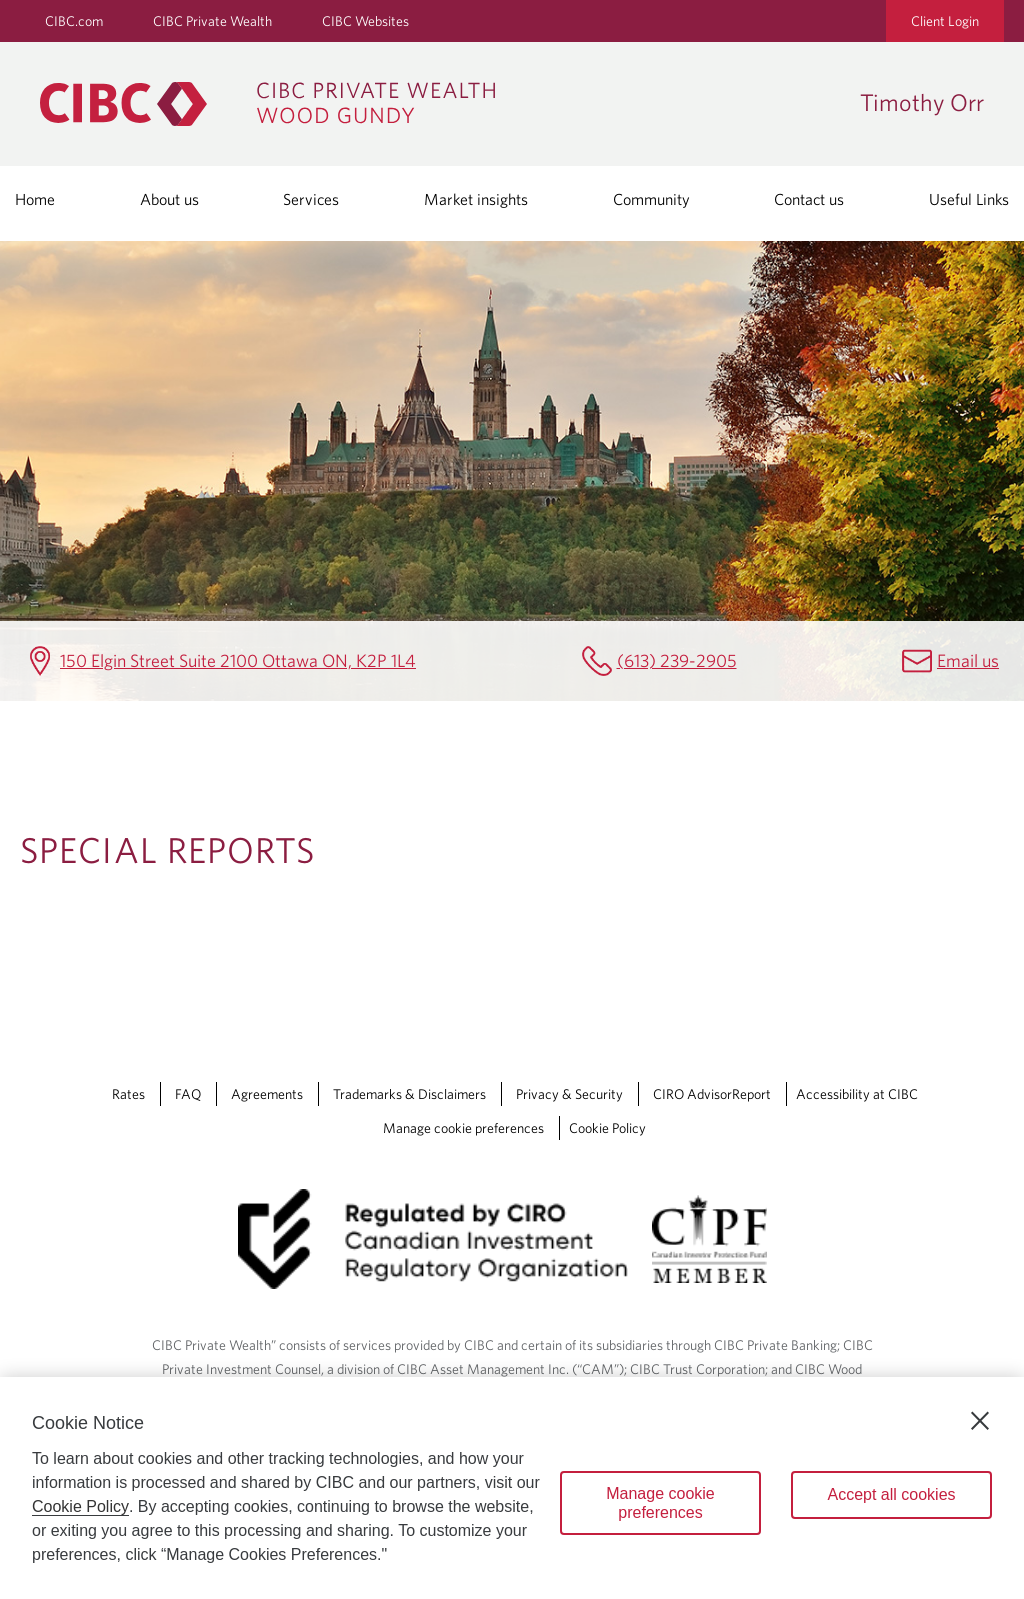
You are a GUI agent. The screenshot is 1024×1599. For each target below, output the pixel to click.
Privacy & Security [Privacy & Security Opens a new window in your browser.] (569, 1094)
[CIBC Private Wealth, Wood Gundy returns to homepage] (440, 104)
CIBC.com (74, 21)
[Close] (980, 1421)
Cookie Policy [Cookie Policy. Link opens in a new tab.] (607, 1128)
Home (35, 199)
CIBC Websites (365, 21)
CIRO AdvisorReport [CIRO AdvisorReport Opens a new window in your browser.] (712, 1094)
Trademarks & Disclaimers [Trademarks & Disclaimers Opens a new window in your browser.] (409, 1094)
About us (169, 199)
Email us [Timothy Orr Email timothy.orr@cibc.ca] (968, 660)
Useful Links (969, 199)
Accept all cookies (891, 1494)
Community (651, 199)
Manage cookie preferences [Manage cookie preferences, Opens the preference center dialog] (660, 1503)
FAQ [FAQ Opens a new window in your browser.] (188, 1094)
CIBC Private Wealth (212, 21)
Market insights (476, 199)
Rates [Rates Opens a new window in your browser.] (128, 1094)
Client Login (945, 21)
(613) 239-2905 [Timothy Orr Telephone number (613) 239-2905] (677, 660)
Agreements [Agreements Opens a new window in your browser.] (267, 1094)
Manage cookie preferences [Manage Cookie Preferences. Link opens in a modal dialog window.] (463, 1128)
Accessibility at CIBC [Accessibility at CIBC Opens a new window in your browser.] (857, 1094)
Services (311, 199)
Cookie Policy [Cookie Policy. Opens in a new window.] (80, 1506)
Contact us (809, 199)
